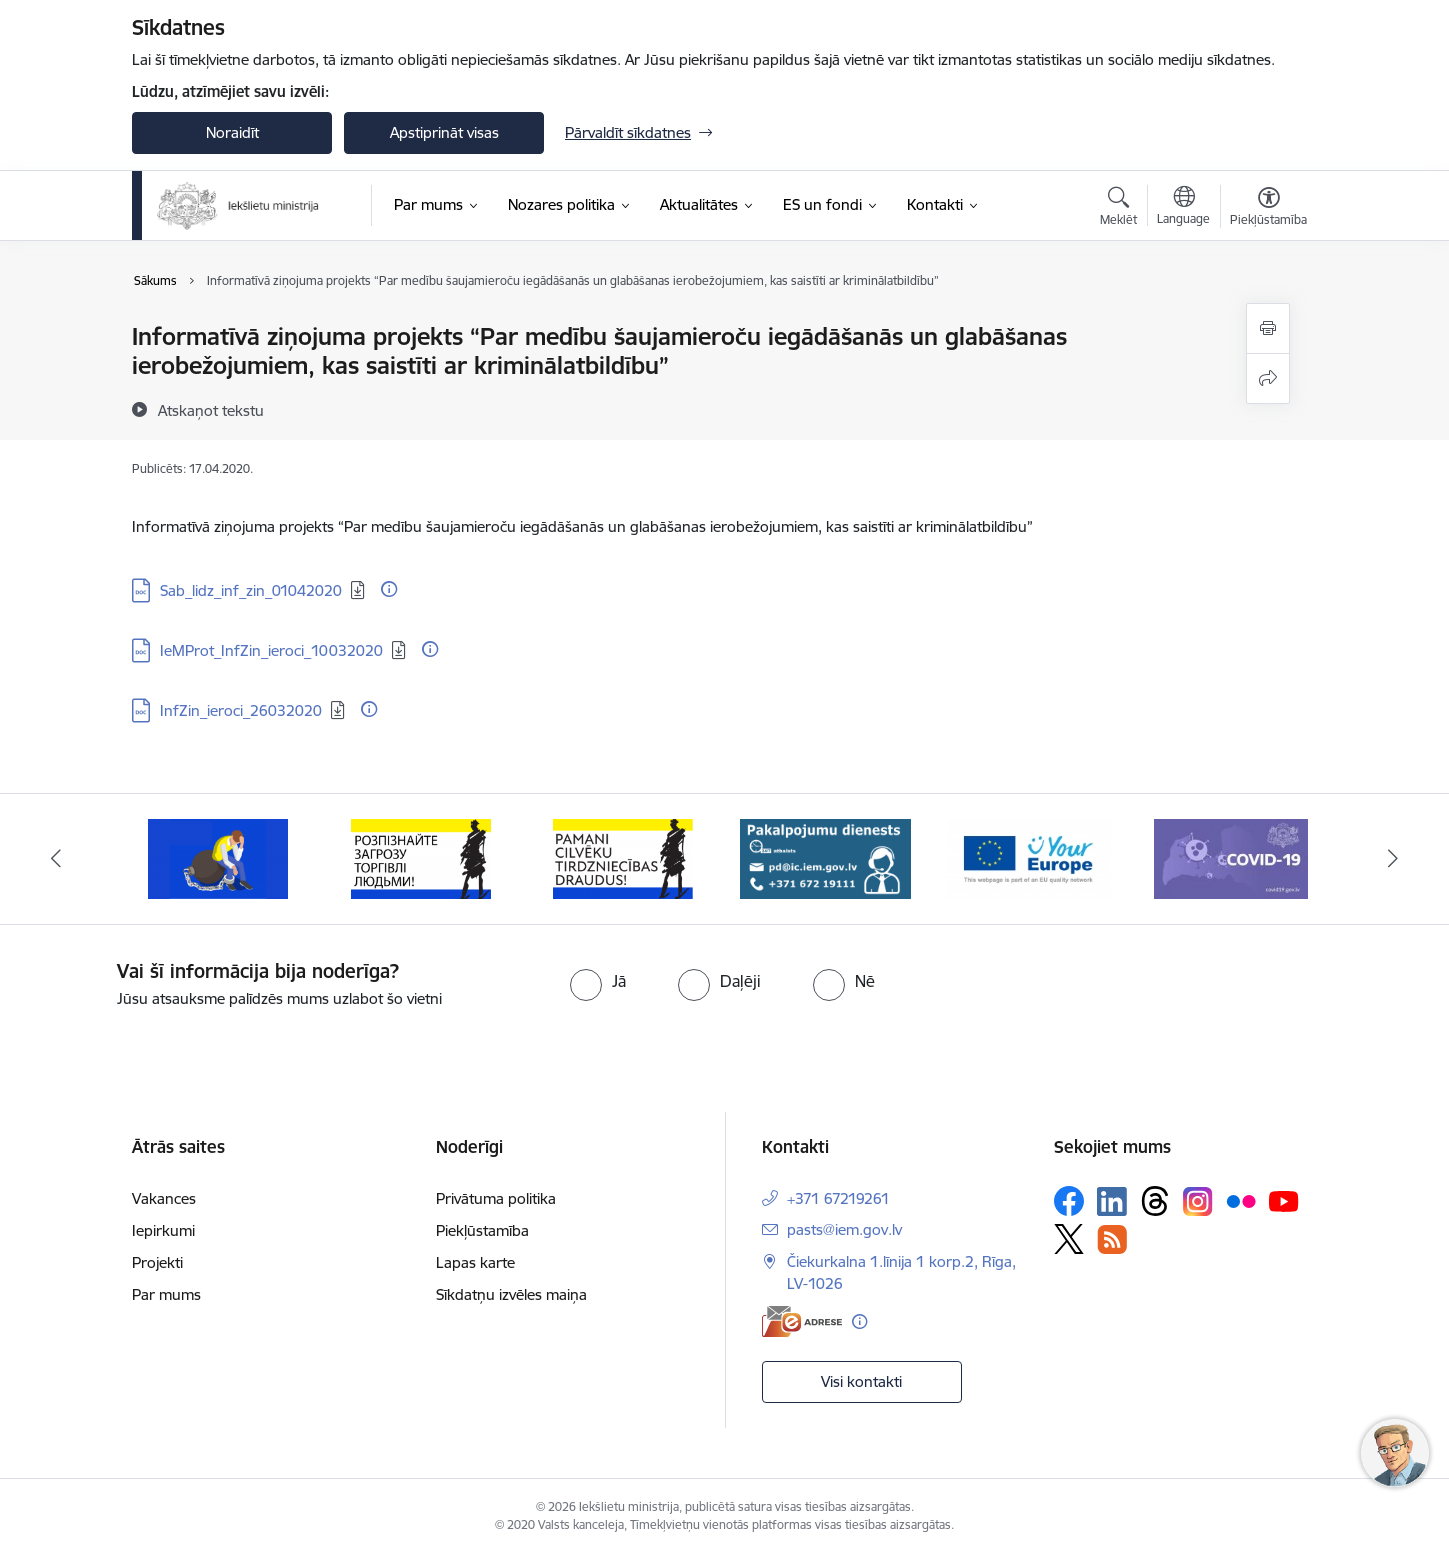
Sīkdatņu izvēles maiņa (511, 1294)
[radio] (598, 981)
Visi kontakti (861, 1381)
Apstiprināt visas (444, 132)
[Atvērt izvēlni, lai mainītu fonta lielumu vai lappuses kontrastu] (1268, 209)
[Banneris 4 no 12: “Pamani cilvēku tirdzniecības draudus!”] (623, 857)
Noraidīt (232, 132)
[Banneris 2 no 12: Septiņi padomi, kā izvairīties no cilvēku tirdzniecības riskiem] (218, 857)
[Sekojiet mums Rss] (1112, 1239)
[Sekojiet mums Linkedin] (1112, 1202)
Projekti (157, 1262)
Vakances (164, 1198)
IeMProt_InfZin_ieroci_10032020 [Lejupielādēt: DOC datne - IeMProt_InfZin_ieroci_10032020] (271, 650)
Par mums (166, 1294)
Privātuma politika (496, 1198)
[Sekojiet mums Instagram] (1198, 1201)
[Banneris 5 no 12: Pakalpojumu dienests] (825, 857)
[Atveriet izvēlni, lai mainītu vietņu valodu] (1183, 208)
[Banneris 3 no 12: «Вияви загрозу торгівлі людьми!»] (421, 857)
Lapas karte (475, 1262)
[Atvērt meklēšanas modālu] (1118, 209)
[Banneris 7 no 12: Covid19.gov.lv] (1231, 857)
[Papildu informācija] (389, 589)
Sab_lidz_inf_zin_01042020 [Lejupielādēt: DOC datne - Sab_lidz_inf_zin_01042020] (251, 590)
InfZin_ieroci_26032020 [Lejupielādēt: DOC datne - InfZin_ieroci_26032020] (241, 710)
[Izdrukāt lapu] (1268, 328)
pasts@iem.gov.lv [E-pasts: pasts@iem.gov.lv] (844, 1229)
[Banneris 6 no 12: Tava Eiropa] (1028, 857)
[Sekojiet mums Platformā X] (1069, 1239)
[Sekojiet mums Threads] (1155, 1201)
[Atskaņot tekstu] (211, 410)
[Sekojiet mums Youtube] (1284, 1200)
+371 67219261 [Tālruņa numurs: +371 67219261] (838, 1198)
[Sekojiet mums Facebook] (1069, 1201)
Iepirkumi (163, 1230)
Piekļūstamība (482, 1230)
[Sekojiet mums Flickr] (1241, 1200)
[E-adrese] (802, 1321)
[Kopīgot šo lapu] (1268, 378)
